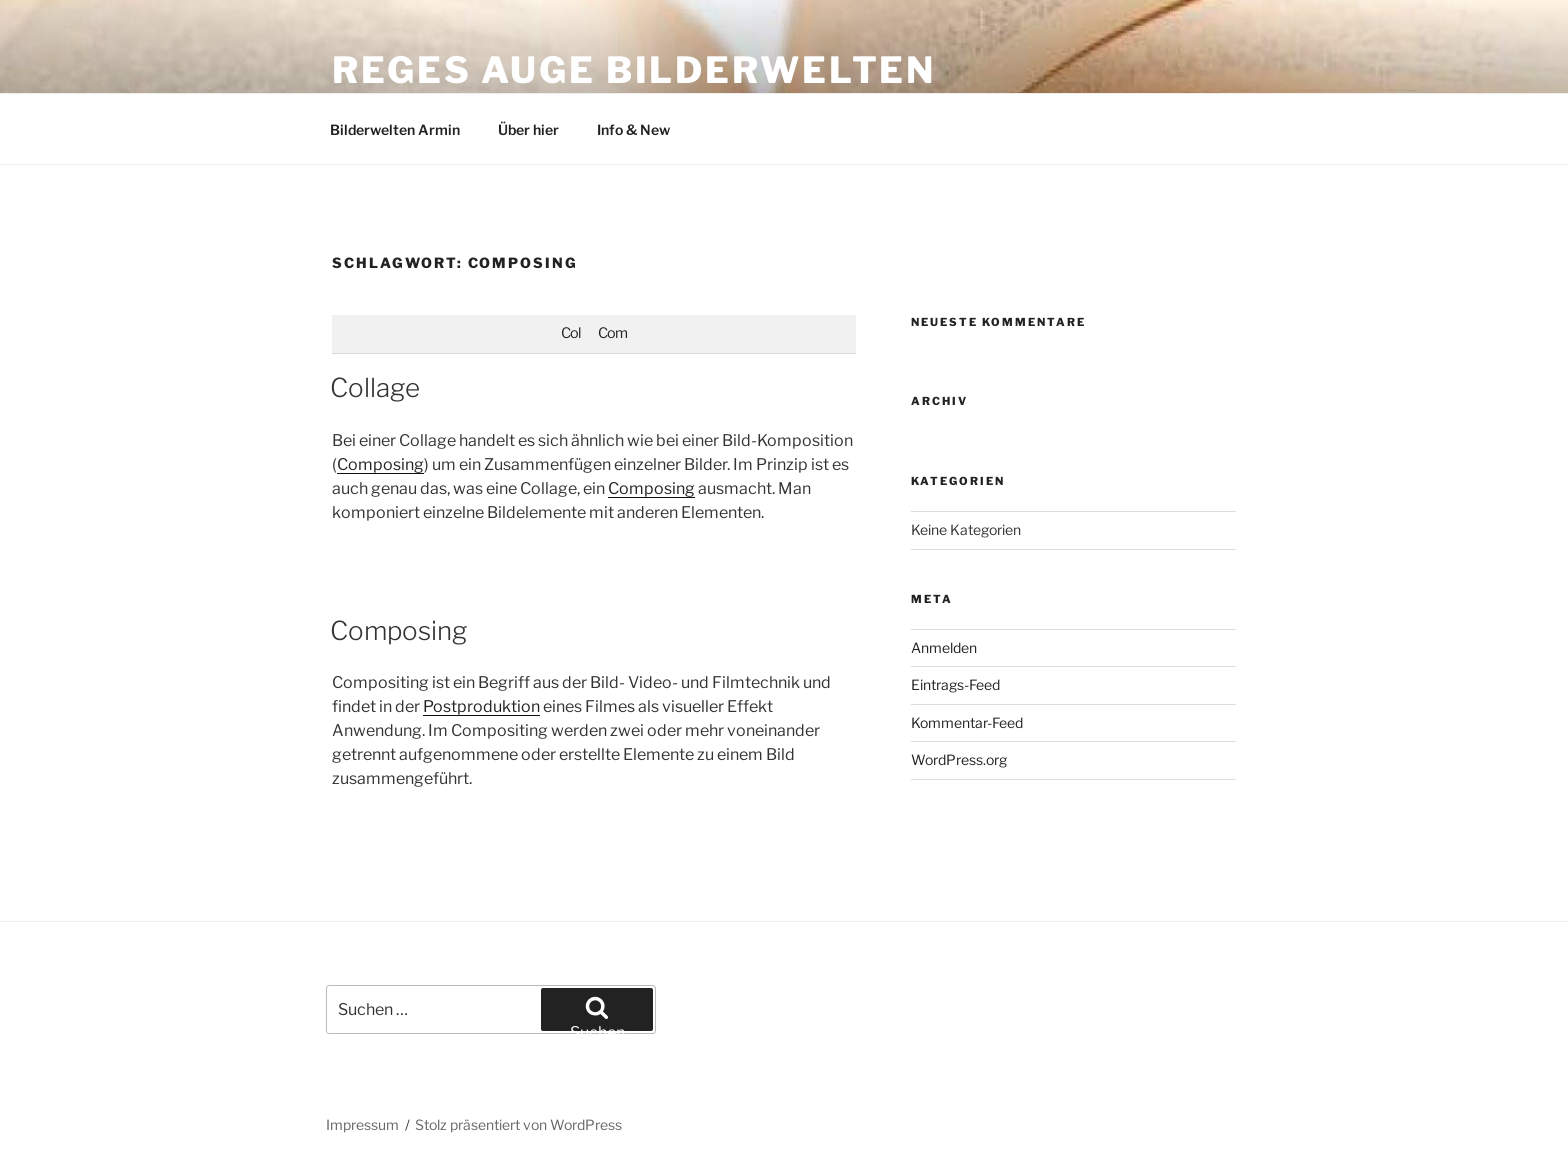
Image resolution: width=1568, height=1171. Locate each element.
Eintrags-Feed (955, 684)
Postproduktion (481, 706)
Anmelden (944, 647)
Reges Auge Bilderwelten (634, 70)
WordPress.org (959, 759)
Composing (380, 464)
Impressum (362, 1124)
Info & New (633, 129)
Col (570, 333)
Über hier (528, 129)
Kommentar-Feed (967, 722)
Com (612, 333)
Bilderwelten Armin (395, 129)
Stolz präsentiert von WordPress (518, 1124)
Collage (375, 387)
